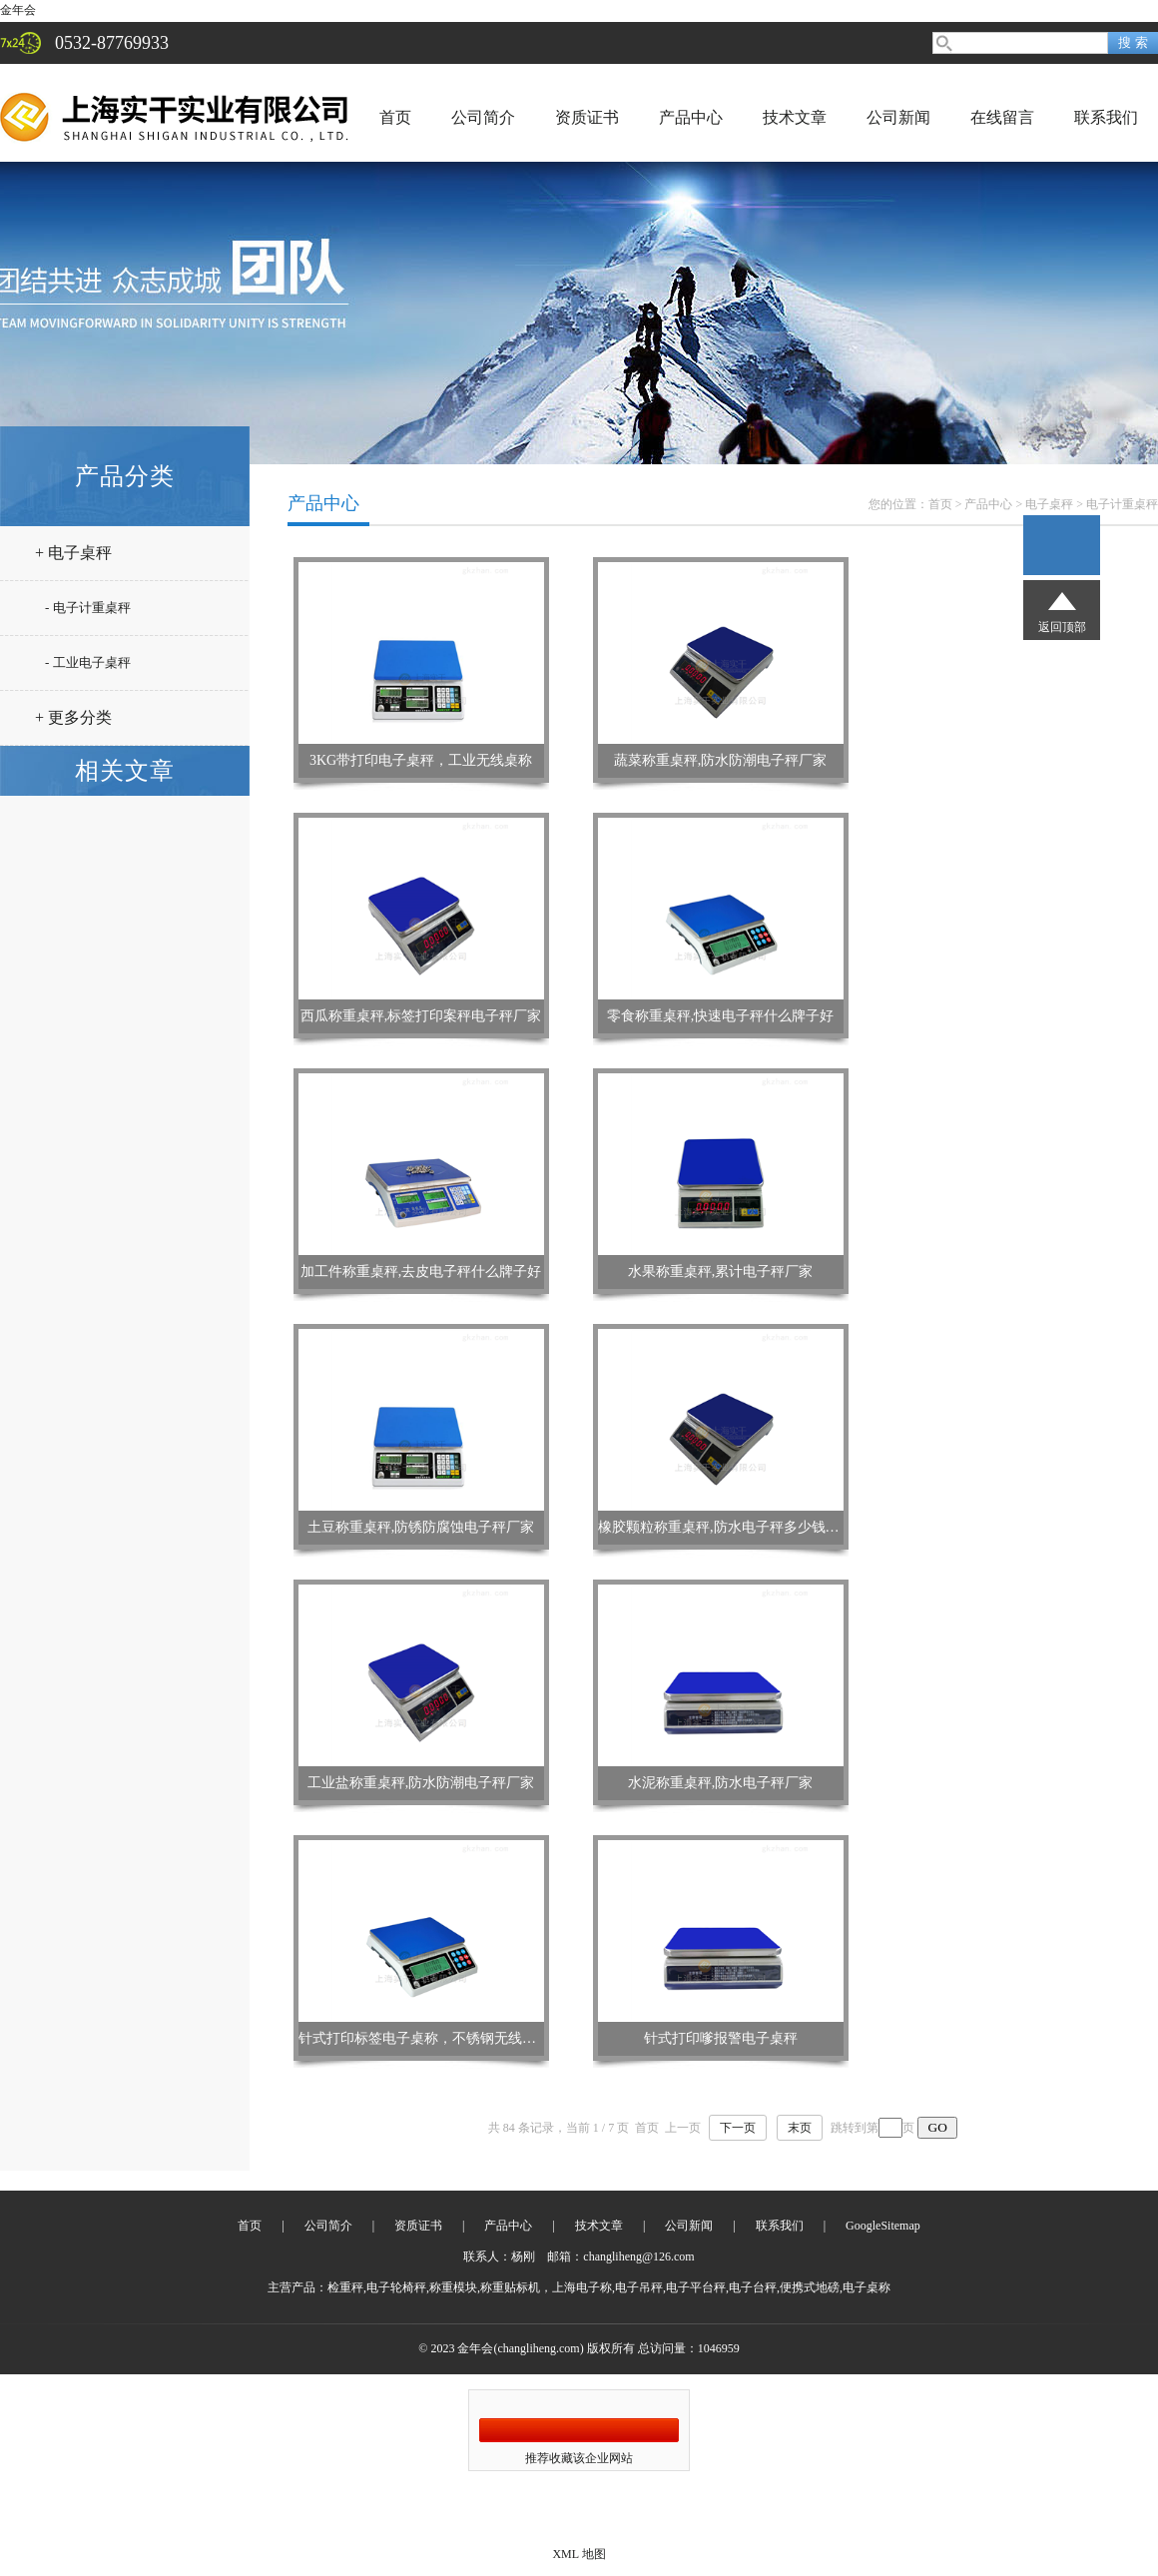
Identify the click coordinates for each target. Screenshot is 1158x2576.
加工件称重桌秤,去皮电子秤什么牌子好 (421, 1271)
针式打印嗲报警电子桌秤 (721, 2038)
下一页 (738, 2128)
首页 (395, 117)
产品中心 (691, 117)
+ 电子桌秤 (73, 552)
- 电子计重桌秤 (88, 607)
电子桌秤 (1049, 504)
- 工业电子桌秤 (88, 662)
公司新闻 (898, 117)
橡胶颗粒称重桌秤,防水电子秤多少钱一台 (726, 1527)
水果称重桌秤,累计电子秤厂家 (721, 1271)
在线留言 (1002, 117)
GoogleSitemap (883, 2226)
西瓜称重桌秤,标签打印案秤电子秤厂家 (421, 1015)
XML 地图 (578, 2554)
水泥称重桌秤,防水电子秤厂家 (721, 1782)
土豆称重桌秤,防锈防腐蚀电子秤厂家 (421, 1527)
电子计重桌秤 (1122, 504)
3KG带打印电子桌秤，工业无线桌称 (420, 760)
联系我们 (1106, 117)
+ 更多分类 (73, 717)
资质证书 (587, 117)
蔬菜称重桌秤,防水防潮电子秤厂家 (721, 760)
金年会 (18, 10)
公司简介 (483, 117)
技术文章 (795, 117)
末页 (800, 2128)
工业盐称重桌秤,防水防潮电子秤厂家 (421, 1782)
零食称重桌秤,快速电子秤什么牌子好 (721, 1015)
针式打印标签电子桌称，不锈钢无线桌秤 (424, 2038)
